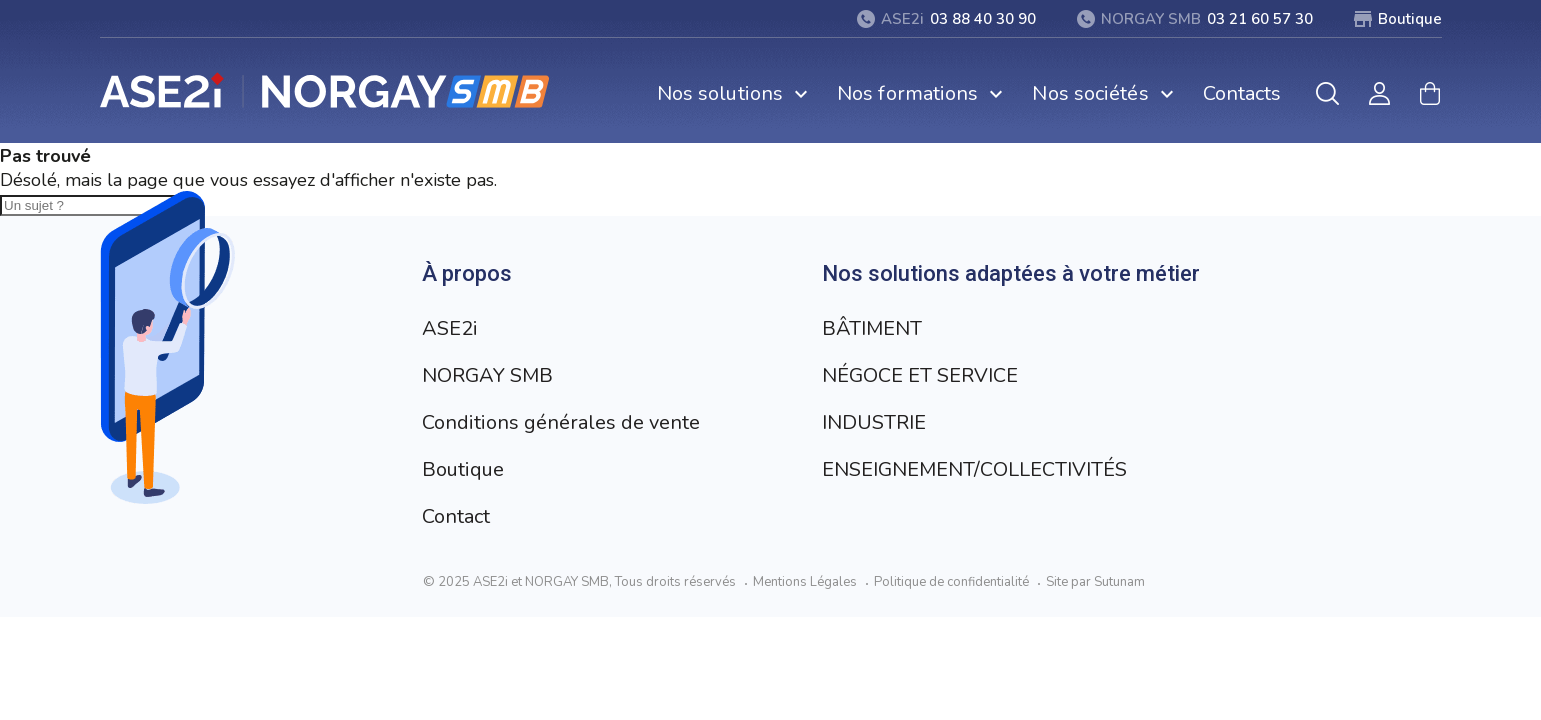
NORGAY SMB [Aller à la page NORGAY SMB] (487, 375)
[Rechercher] (1327, 93)
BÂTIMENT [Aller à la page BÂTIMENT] (872, 328)
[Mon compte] (1379, 93)
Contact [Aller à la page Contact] (456, 516)
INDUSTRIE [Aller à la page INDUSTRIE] (874, 422)
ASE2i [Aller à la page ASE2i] (450, 328)
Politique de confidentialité (951, 582)
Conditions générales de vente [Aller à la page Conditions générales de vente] (561, 422)
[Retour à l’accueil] (325, 90)
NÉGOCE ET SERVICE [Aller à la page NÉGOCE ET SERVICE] (920, 375)
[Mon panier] (1430, 93)
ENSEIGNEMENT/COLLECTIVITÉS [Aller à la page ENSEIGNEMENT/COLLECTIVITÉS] (974, 469)
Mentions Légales (805, 582)
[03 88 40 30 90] (946, 19)
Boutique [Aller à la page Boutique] (463, 469)
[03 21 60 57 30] (1195, 19)
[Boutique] (1398, 19)
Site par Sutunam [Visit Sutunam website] (1095, 582)
